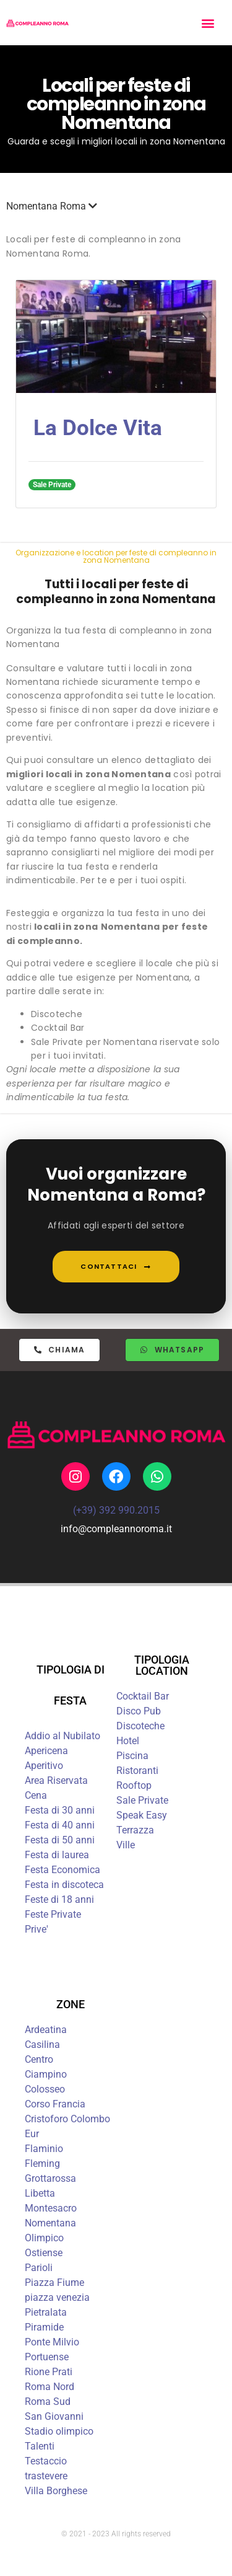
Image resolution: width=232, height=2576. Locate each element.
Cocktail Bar (142, 1696)
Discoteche (140, 1726)
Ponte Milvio (52, 2342)
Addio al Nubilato (62, 1736)
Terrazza (135, 1830)
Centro (39, 2059)
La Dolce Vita (97, 428)
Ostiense (43, 2253)
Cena (36, 1795)
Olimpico (44, 2238)
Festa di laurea (57, 1855)
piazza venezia (57, 2297)
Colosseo (45, 2089)
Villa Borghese (56, 2491)
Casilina (42, 2044)
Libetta (40, 2193)
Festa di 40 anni (60, 1825)
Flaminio (44, 2149)
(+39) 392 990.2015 (116, 1510)
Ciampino (46, 2074)
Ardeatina (46, 2030)
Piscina (132, 1756)
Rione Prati (48, 2372)
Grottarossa (50, 2178)
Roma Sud (48, 2401)
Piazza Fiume (54, 2282)
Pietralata (46, 2312)
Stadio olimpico (59, 2431)
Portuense (47, 2357)
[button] (207, 22)
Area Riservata (56, 1780)
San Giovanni (54, 2416)
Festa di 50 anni (60, 1840)
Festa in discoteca (64, 1884)
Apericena (46, 1751)
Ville (125, 1845)
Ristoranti (137, 1770)
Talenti (39, 2446)
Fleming (42, 2163)
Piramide (44, 2327)
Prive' (36, 1929)
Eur (32, 2134)
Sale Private (142, 1800)
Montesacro (51, 2208)
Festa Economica (62, 1870)
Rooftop (134, 1785)
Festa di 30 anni (60, 1810)
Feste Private (53, 1914)
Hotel (127, 1741)
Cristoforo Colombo (67, 2119)
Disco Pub (138, 1711)
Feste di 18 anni (59, 1899)
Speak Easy (141, 1815)
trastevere (46, 2476)
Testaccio (46, 2461)
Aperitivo (44, 1765)
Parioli (39, 2268)
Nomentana (50, 2223)
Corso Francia (55, 2104)
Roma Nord (49, 2387)
